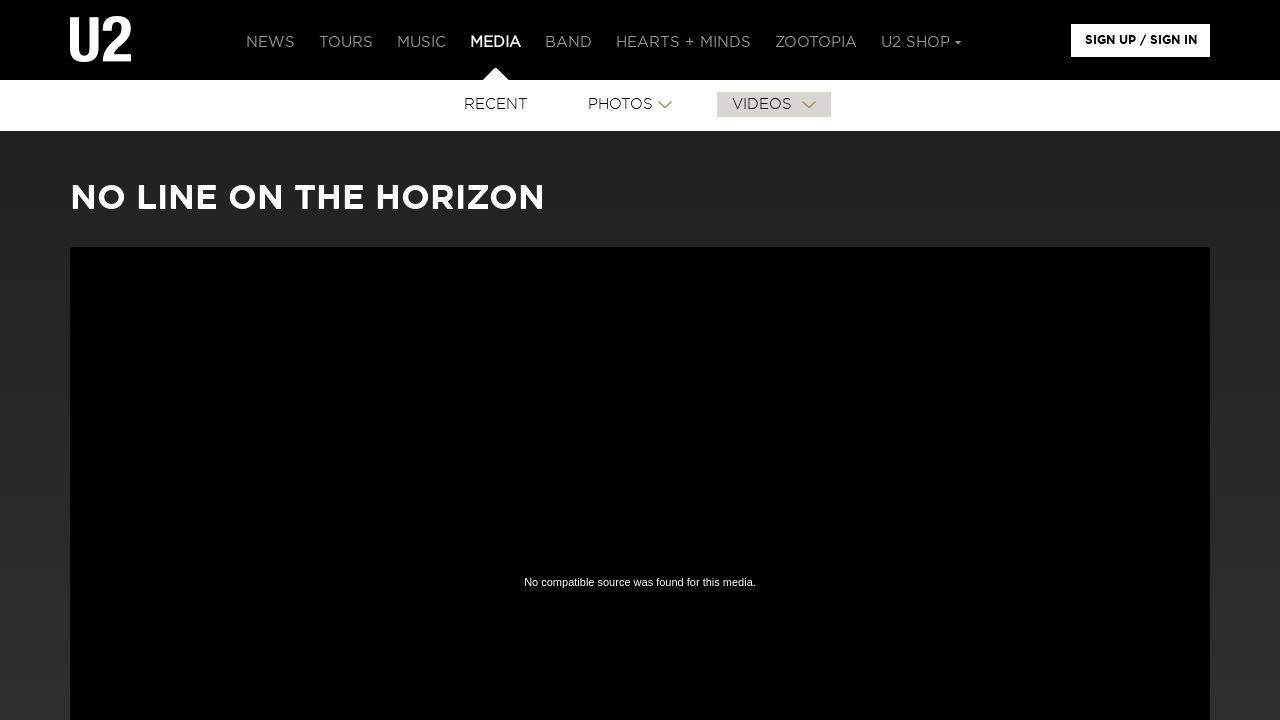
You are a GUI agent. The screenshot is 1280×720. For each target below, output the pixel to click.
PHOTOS (620, 104)
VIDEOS (764, 104)
